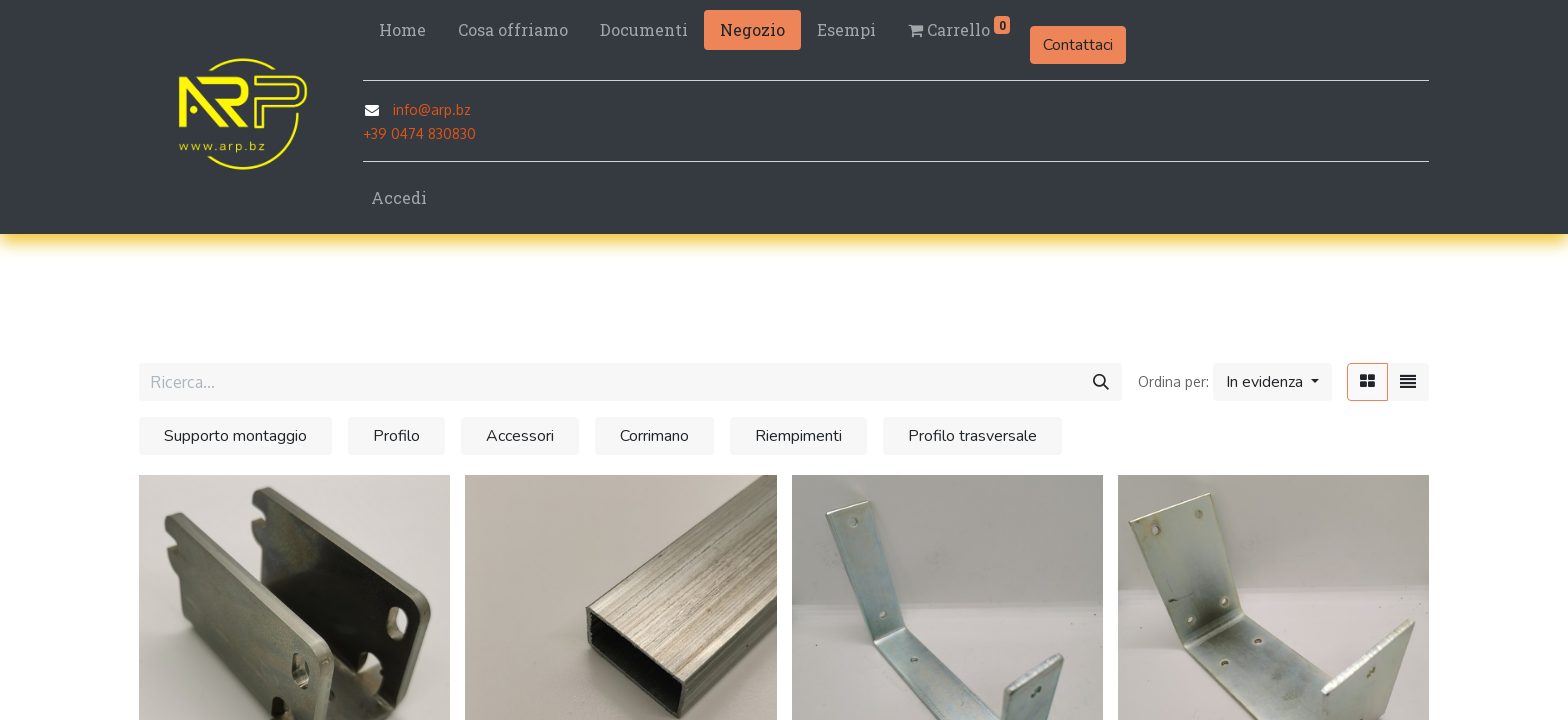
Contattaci (1078, 45)
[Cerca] (1101, 382)
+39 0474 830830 (419, 133)
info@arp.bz (432, 109)
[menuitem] (402, 30)
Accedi (399, 197)
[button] (1272, 382)
